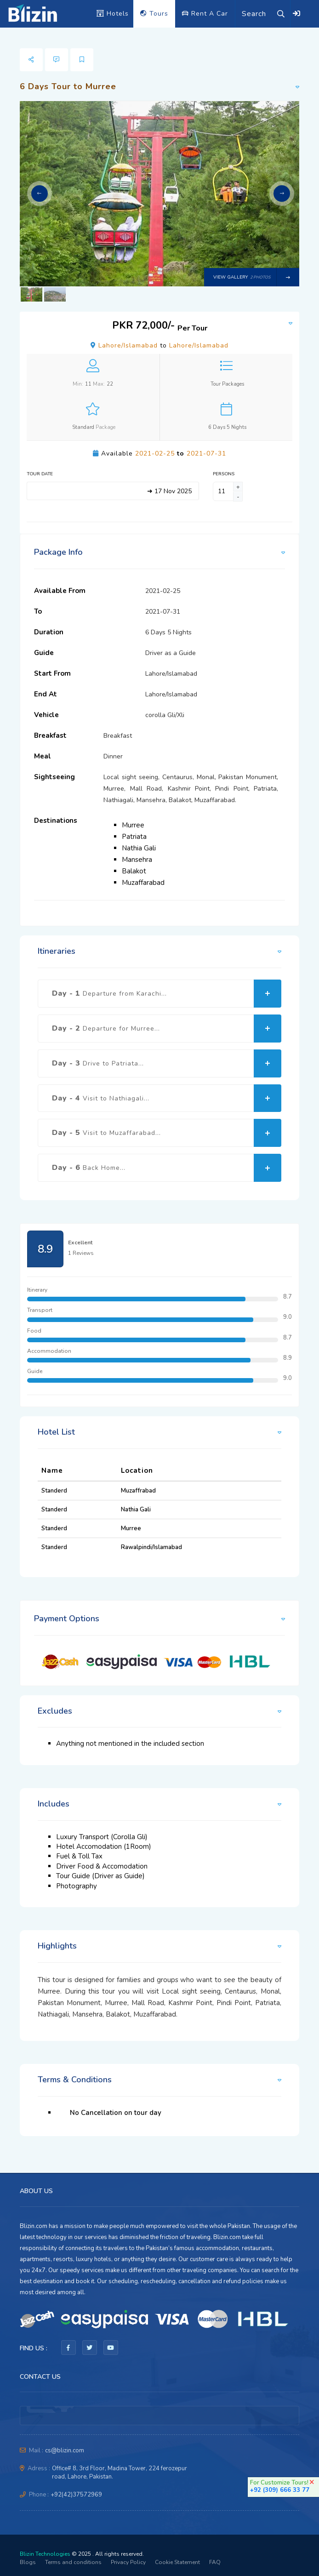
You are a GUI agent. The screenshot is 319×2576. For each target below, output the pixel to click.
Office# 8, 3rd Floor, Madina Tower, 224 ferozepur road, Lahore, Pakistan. (119, 2472)
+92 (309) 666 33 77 (279, 2490)
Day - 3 (166, 1063)
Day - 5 (166, 1133)
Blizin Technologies (45, 2554)
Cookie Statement (177, 2562)
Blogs (28, 2562)
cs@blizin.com (64, 2450)
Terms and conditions (73, 2562)
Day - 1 (166, 994)
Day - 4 (166, 1098)
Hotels (113, 13)
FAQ (215, 2562)
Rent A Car (205, 13)
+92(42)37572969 (76, 2495)
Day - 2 (166, 1028)
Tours (154, 13)
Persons (223, 474)
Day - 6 (166, 1168)
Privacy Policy (128, 2562)
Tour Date (40, 474)
